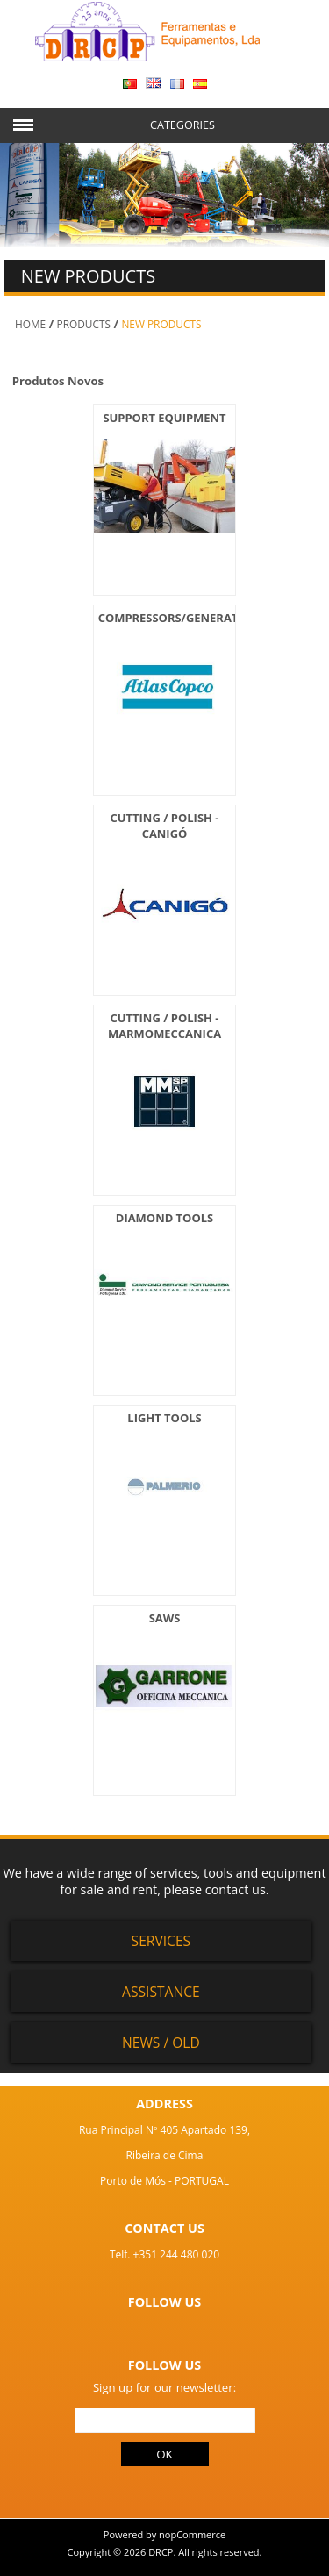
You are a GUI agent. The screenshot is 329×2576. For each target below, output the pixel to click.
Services (161, 1940)
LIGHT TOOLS (164, 1418)
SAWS (165, 1618)
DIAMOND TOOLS (164, 1218)
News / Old (161, 2042)
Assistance (161, 1991)
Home (30, 324)
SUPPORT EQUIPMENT (164, 418)
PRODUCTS (84, 324)
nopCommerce (192, 2534)
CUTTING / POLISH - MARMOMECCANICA (164, 1025)
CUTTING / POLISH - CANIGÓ (165, 825)
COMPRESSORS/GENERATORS (179, 618)
